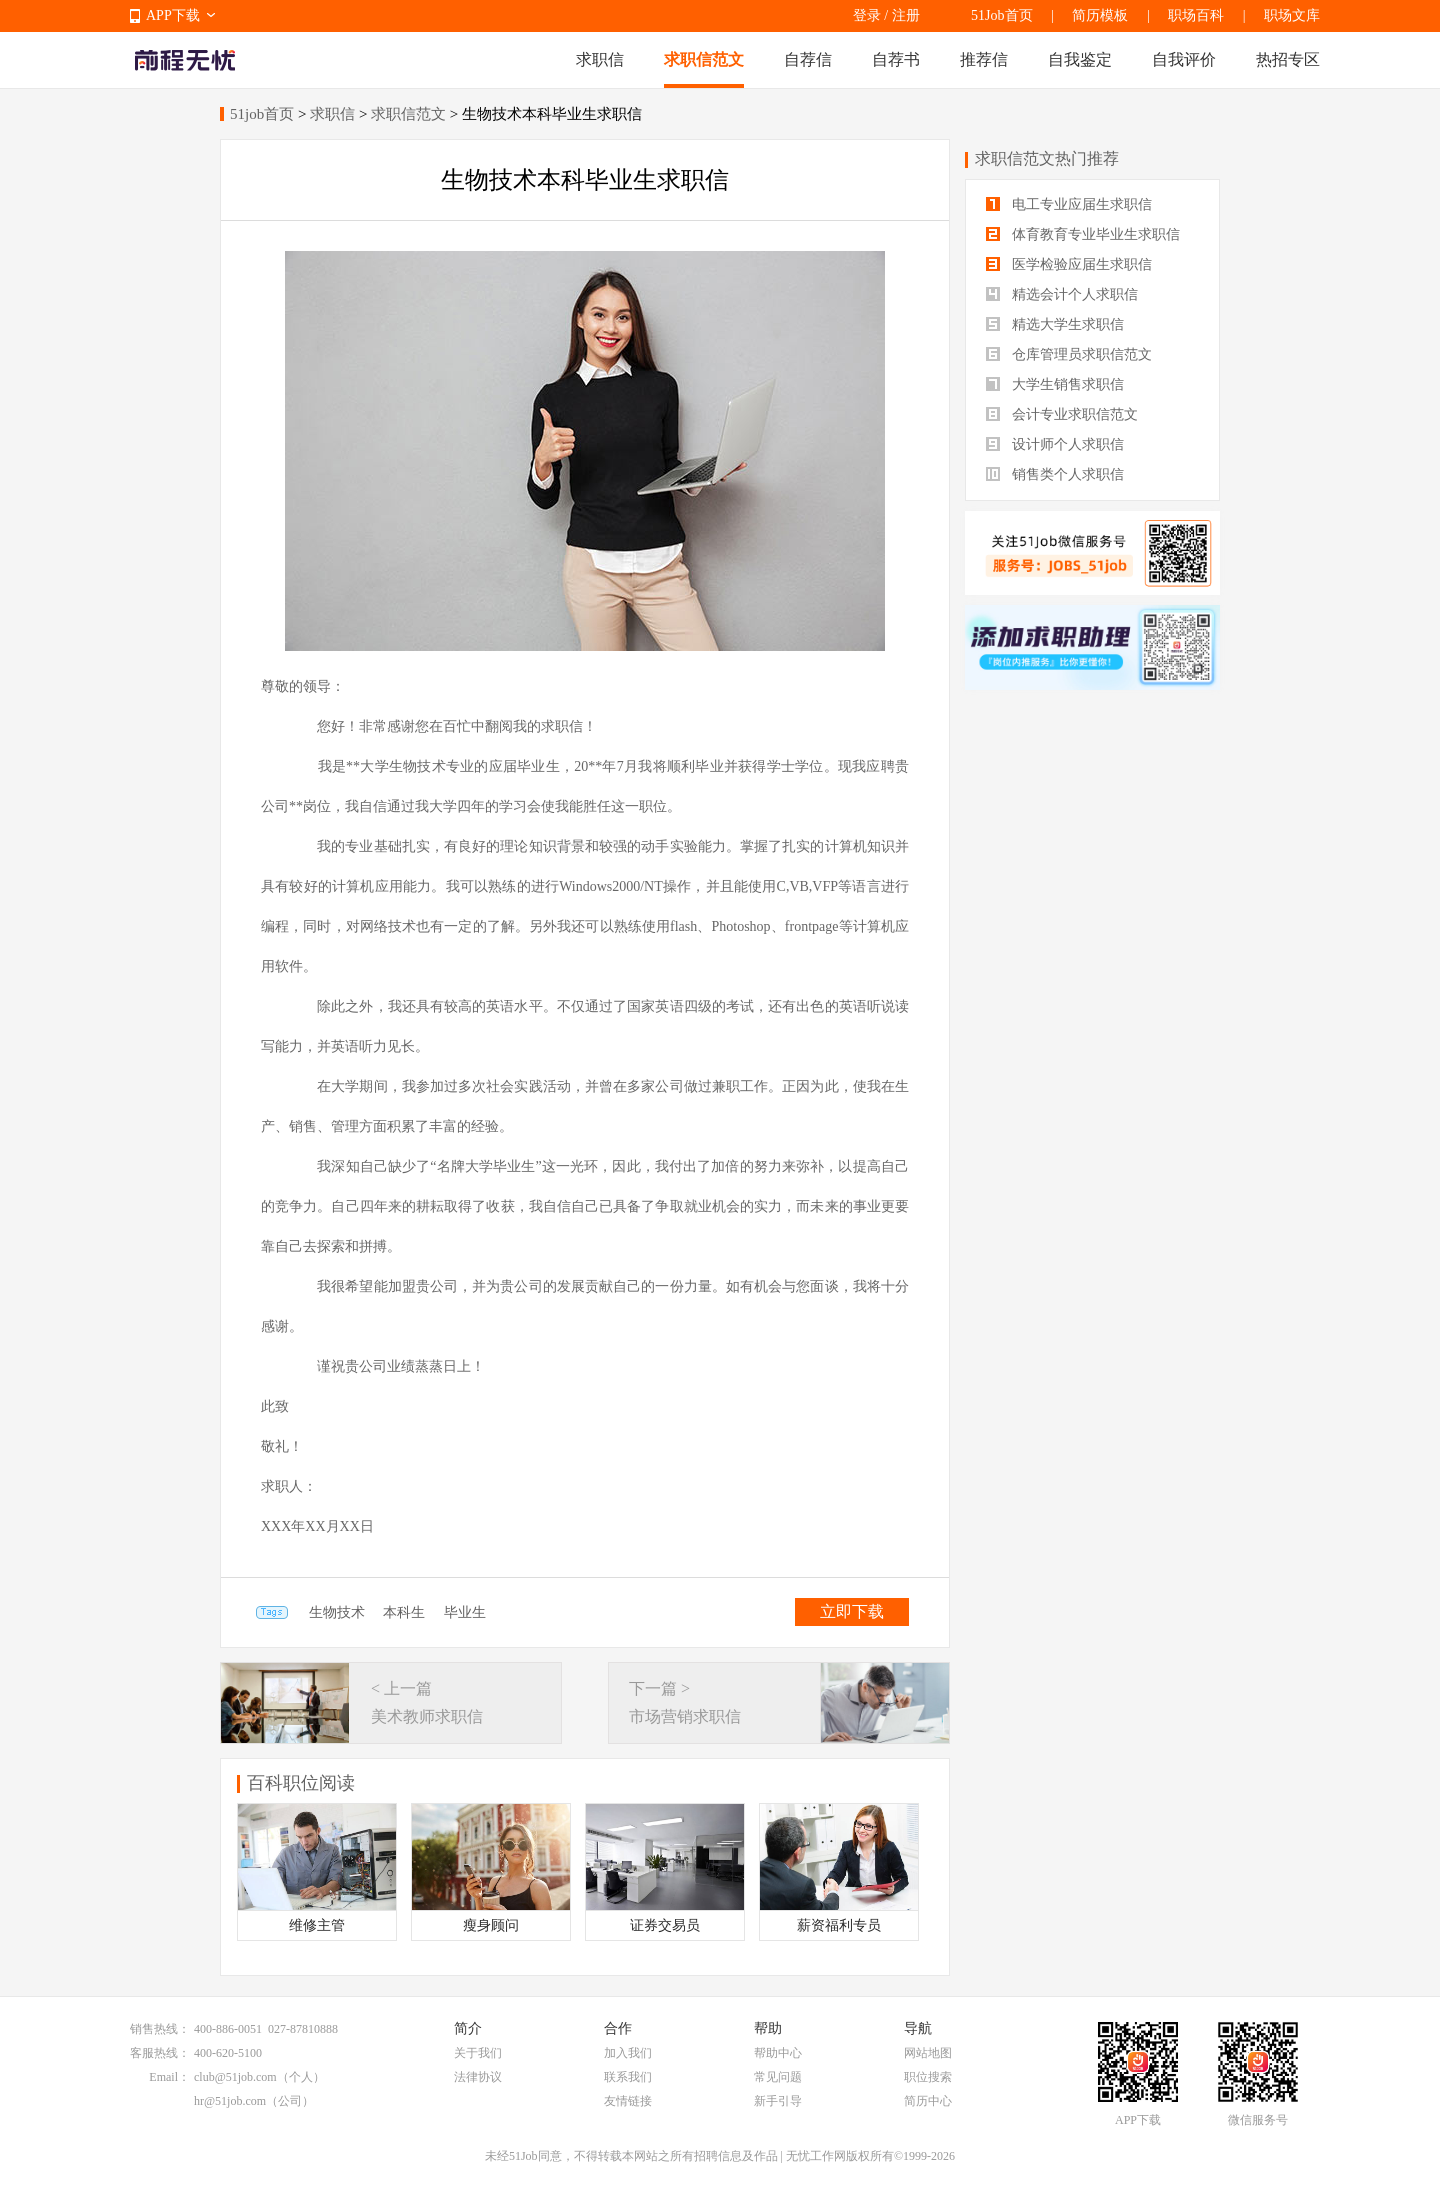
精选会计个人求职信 (1062, 294)
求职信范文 (704, 59)
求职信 (600, 59)
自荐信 (808, 59)
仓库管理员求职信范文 (1069, 354)
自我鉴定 (1080, 59)
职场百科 (1196, 15)
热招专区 (1288, 59)
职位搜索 (928, 2077)
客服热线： (160, 2053)
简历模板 (1100, 15)
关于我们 (478, 2053)
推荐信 (984, 59)
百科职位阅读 (301, 1783)
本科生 (404, 1612)
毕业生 (465, 1612)
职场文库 (1292, 15)
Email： (169, 2077)
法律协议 (478, 2077)
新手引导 (778, 2101)
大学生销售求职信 (1055, 384)
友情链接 (628, 2101)
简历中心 (928, 2101)
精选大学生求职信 (1055, 324)
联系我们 (628, 2077)
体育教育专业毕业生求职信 (1083, 234)
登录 (867, 15)
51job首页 (262, 114)
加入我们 (628, 2053)
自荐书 (896, 59)
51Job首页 (1001, 15)
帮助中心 (778, 2053)
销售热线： (160, 2029)
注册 (906, 15)
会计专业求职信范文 (1062, 414)
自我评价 (1184, 59)
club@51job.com (235, 2077)
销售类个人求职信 (1055, 474)
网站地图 (928, 2053)
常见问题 (778, 2077)
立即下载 (852, 1611)
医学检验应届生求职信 (1069, 264)
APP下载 (173, 15)
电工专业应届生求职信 (1069, 204)
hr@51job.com (230, 2101)
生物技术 (337, 1612)
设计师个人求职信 (1055, 444)
